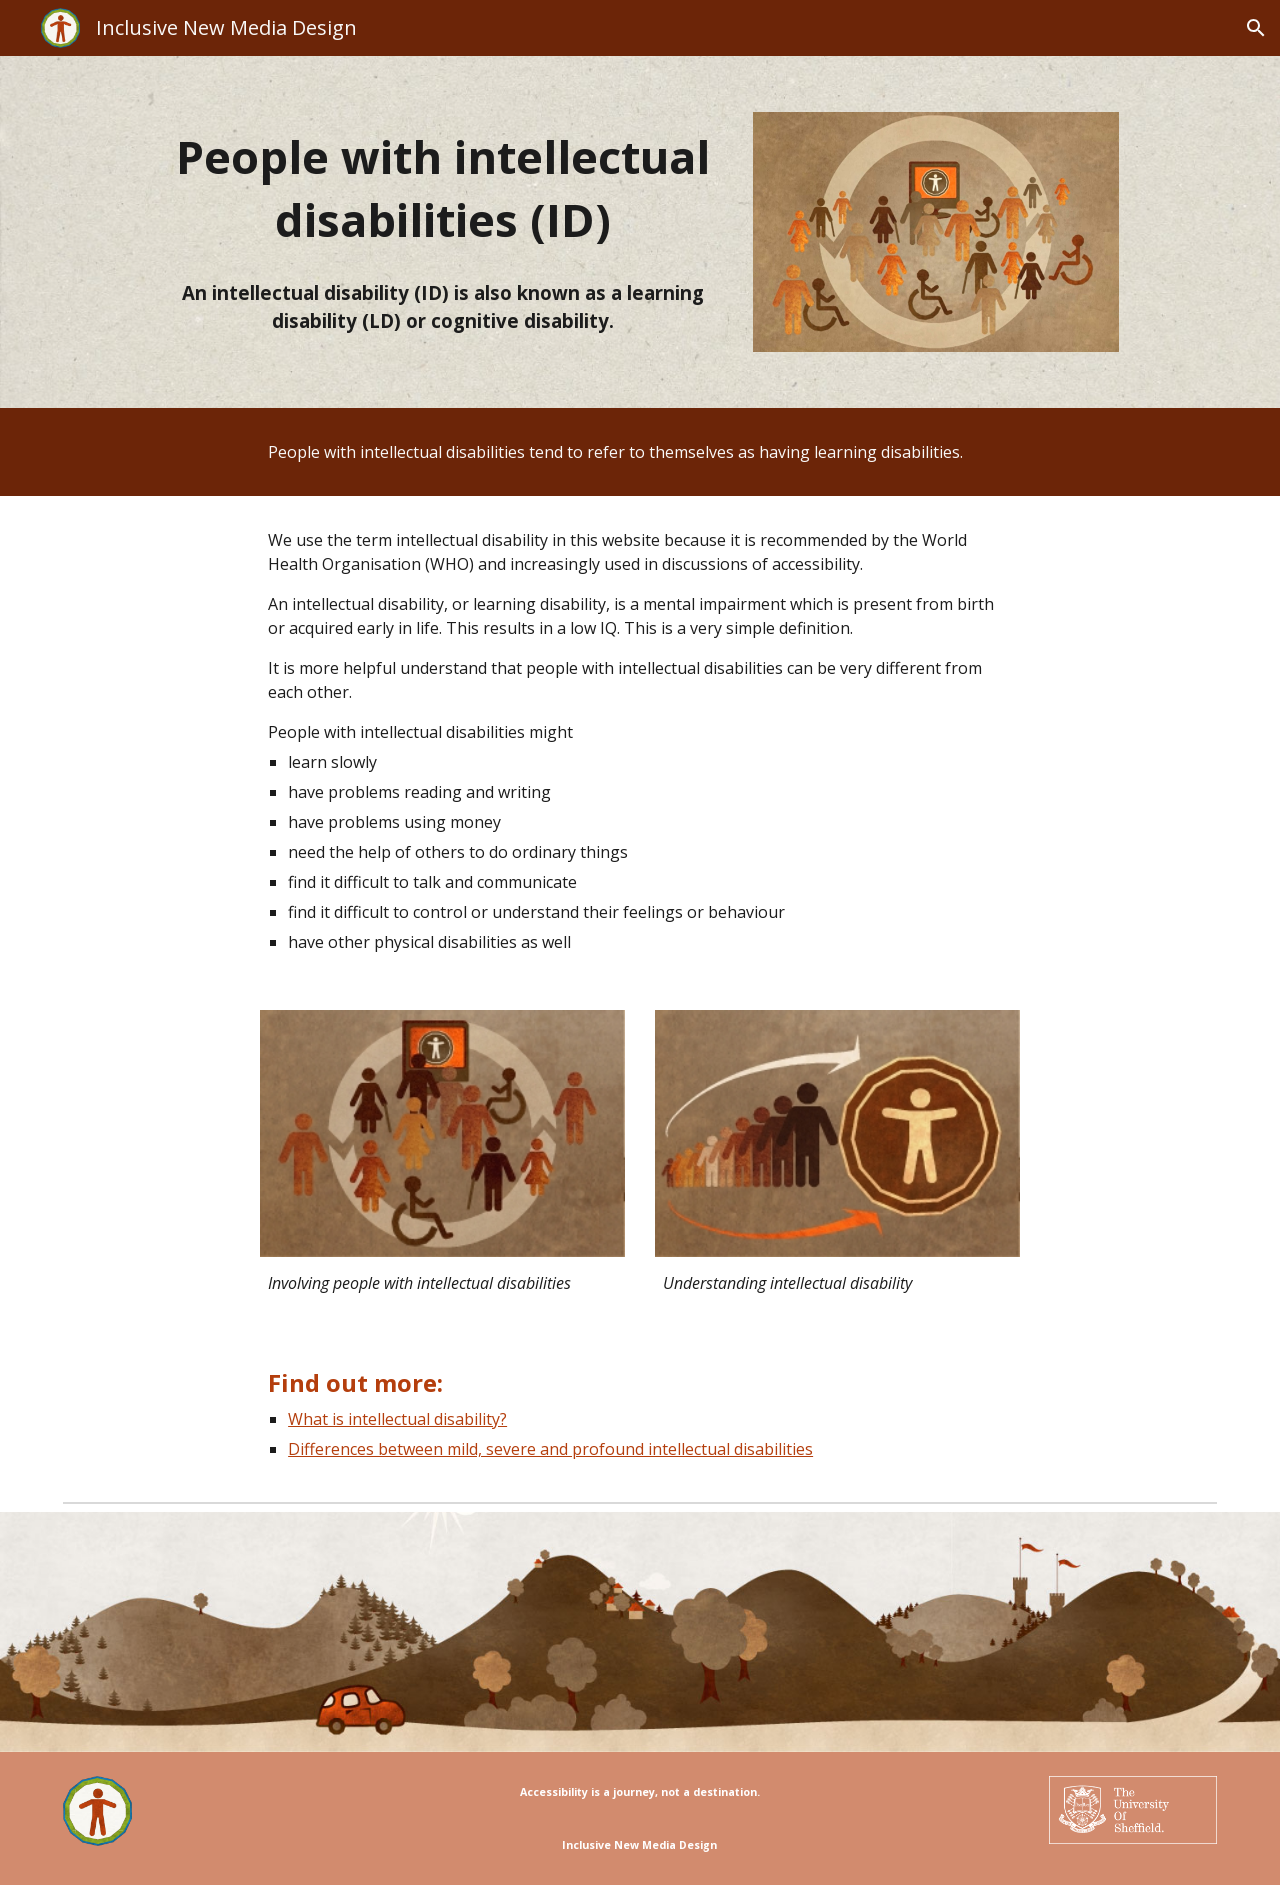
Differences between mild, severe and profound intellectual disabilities (550, 1449)
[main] (442, 188)
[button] (1256, 28)
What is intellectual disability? (397, 1419)
